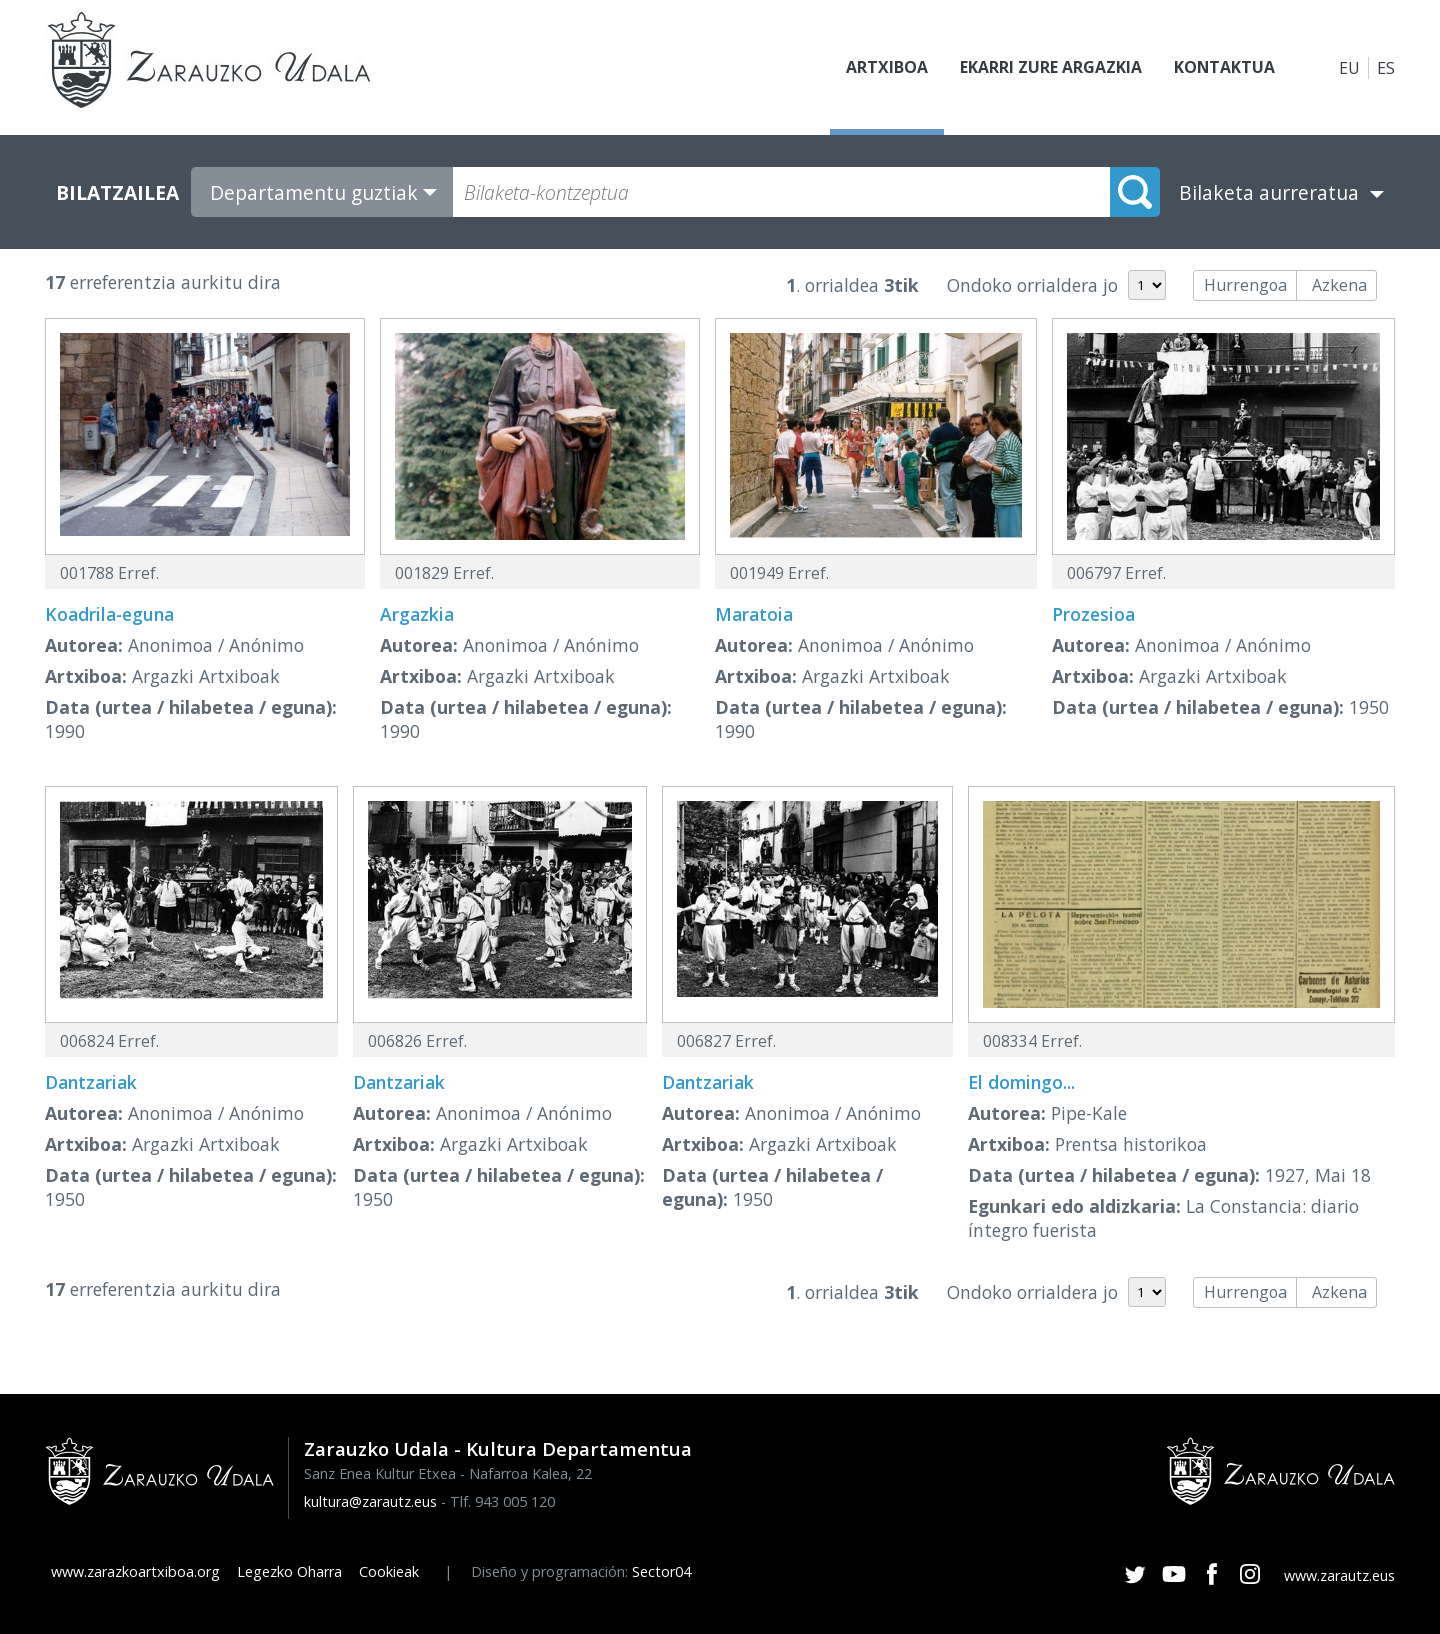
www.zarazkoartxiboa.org (135, 1571)
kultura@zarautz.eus (370, 1501)
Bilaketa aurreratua (1269, 192)
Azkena (1339, 285)
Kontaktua (1224, 68)
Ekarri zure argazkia (1050, 68)
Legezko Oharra (289, 1571)
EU (1349, 68)
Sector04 (661, 1571)
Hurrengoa (1245, 285)
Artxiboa (886, 68)
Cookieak (389, 1571)
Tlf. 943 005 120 (502, 1501)
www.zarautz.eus (1339, 1575)
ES (1386, 68)
